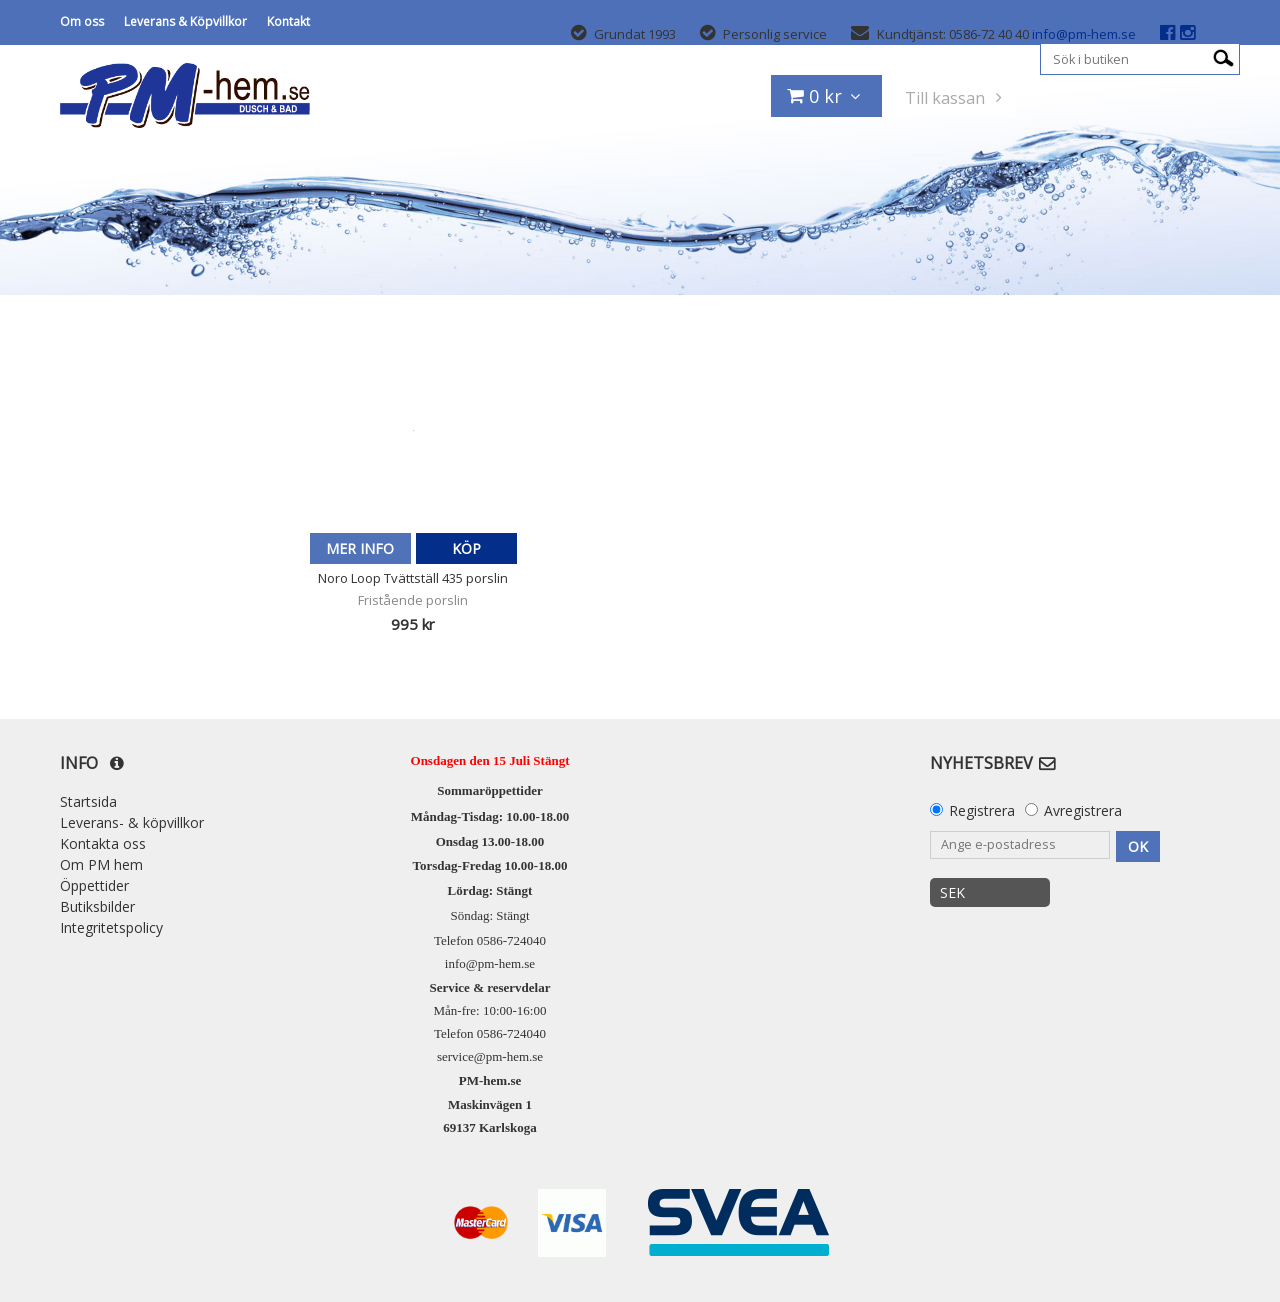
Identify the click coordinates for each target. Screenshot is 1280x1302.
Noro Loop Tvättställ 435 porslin (413, 578)
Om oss (82, 21)
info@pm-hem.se (1084, 34)
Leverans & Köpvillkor (185, 21)
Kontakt (288, 21)
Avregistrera (1083, 810)
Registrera (982, 810)
